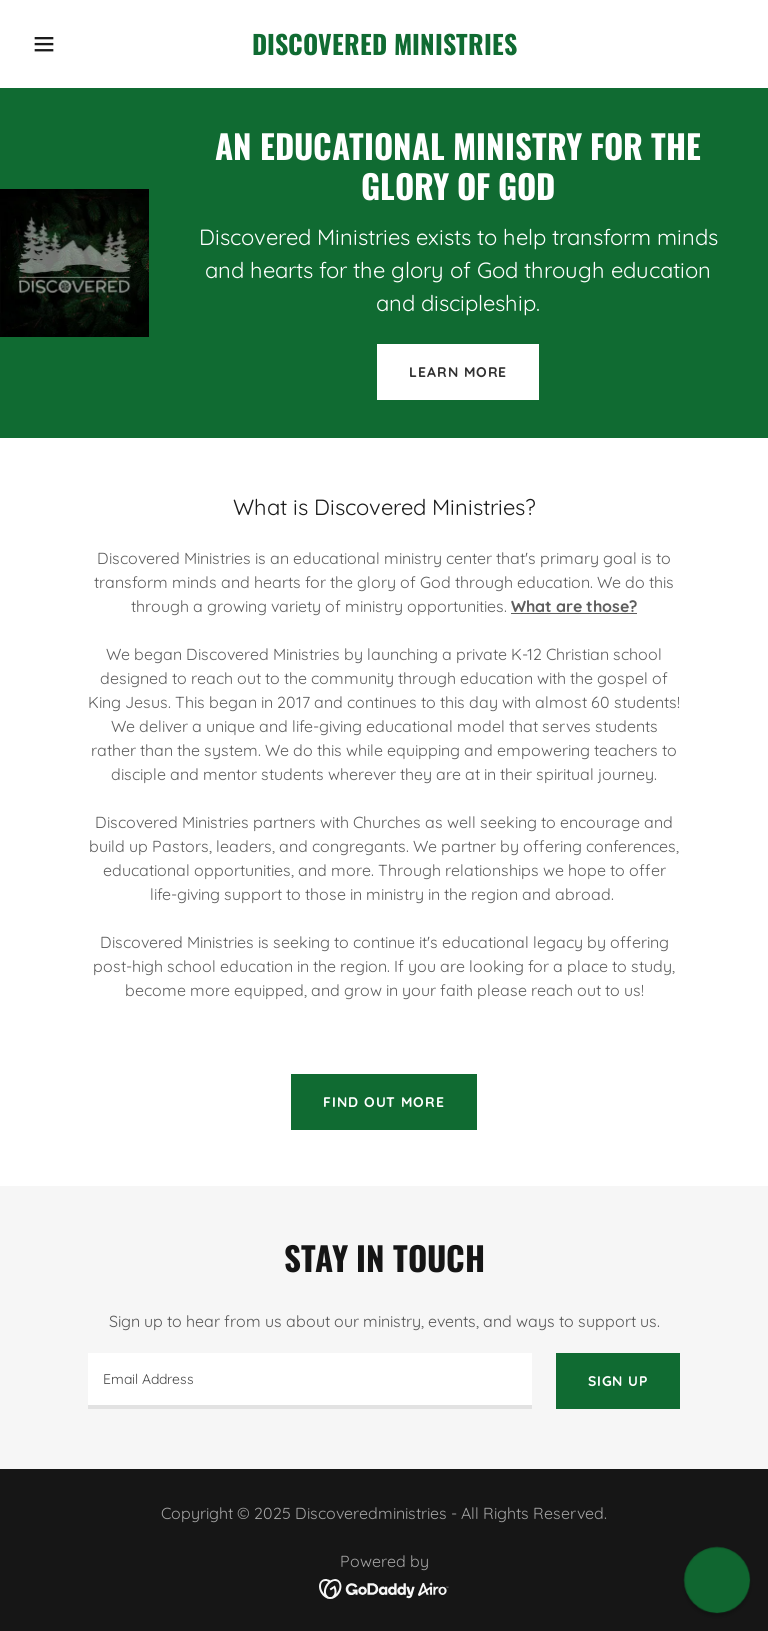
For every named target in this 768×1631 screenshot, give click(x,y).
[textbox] (310, 1381)
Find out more (383, 1102)
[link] (384, 49)
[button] (78, 44)
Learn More (458, 372)
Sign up (618, 1381)
